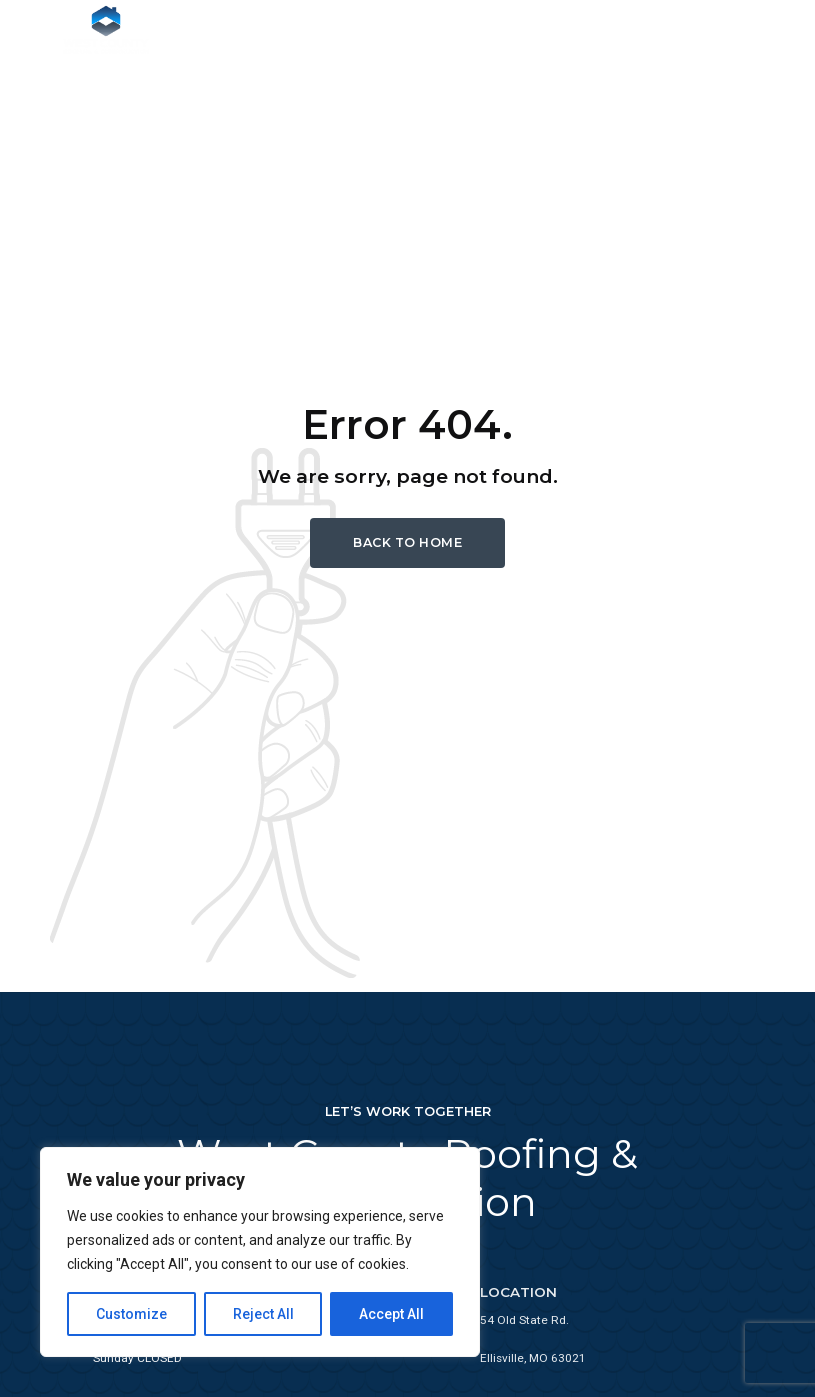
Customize (131, 1314)
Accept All (391, 1314)
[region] (260, 1252)
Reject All (263, 1314)
